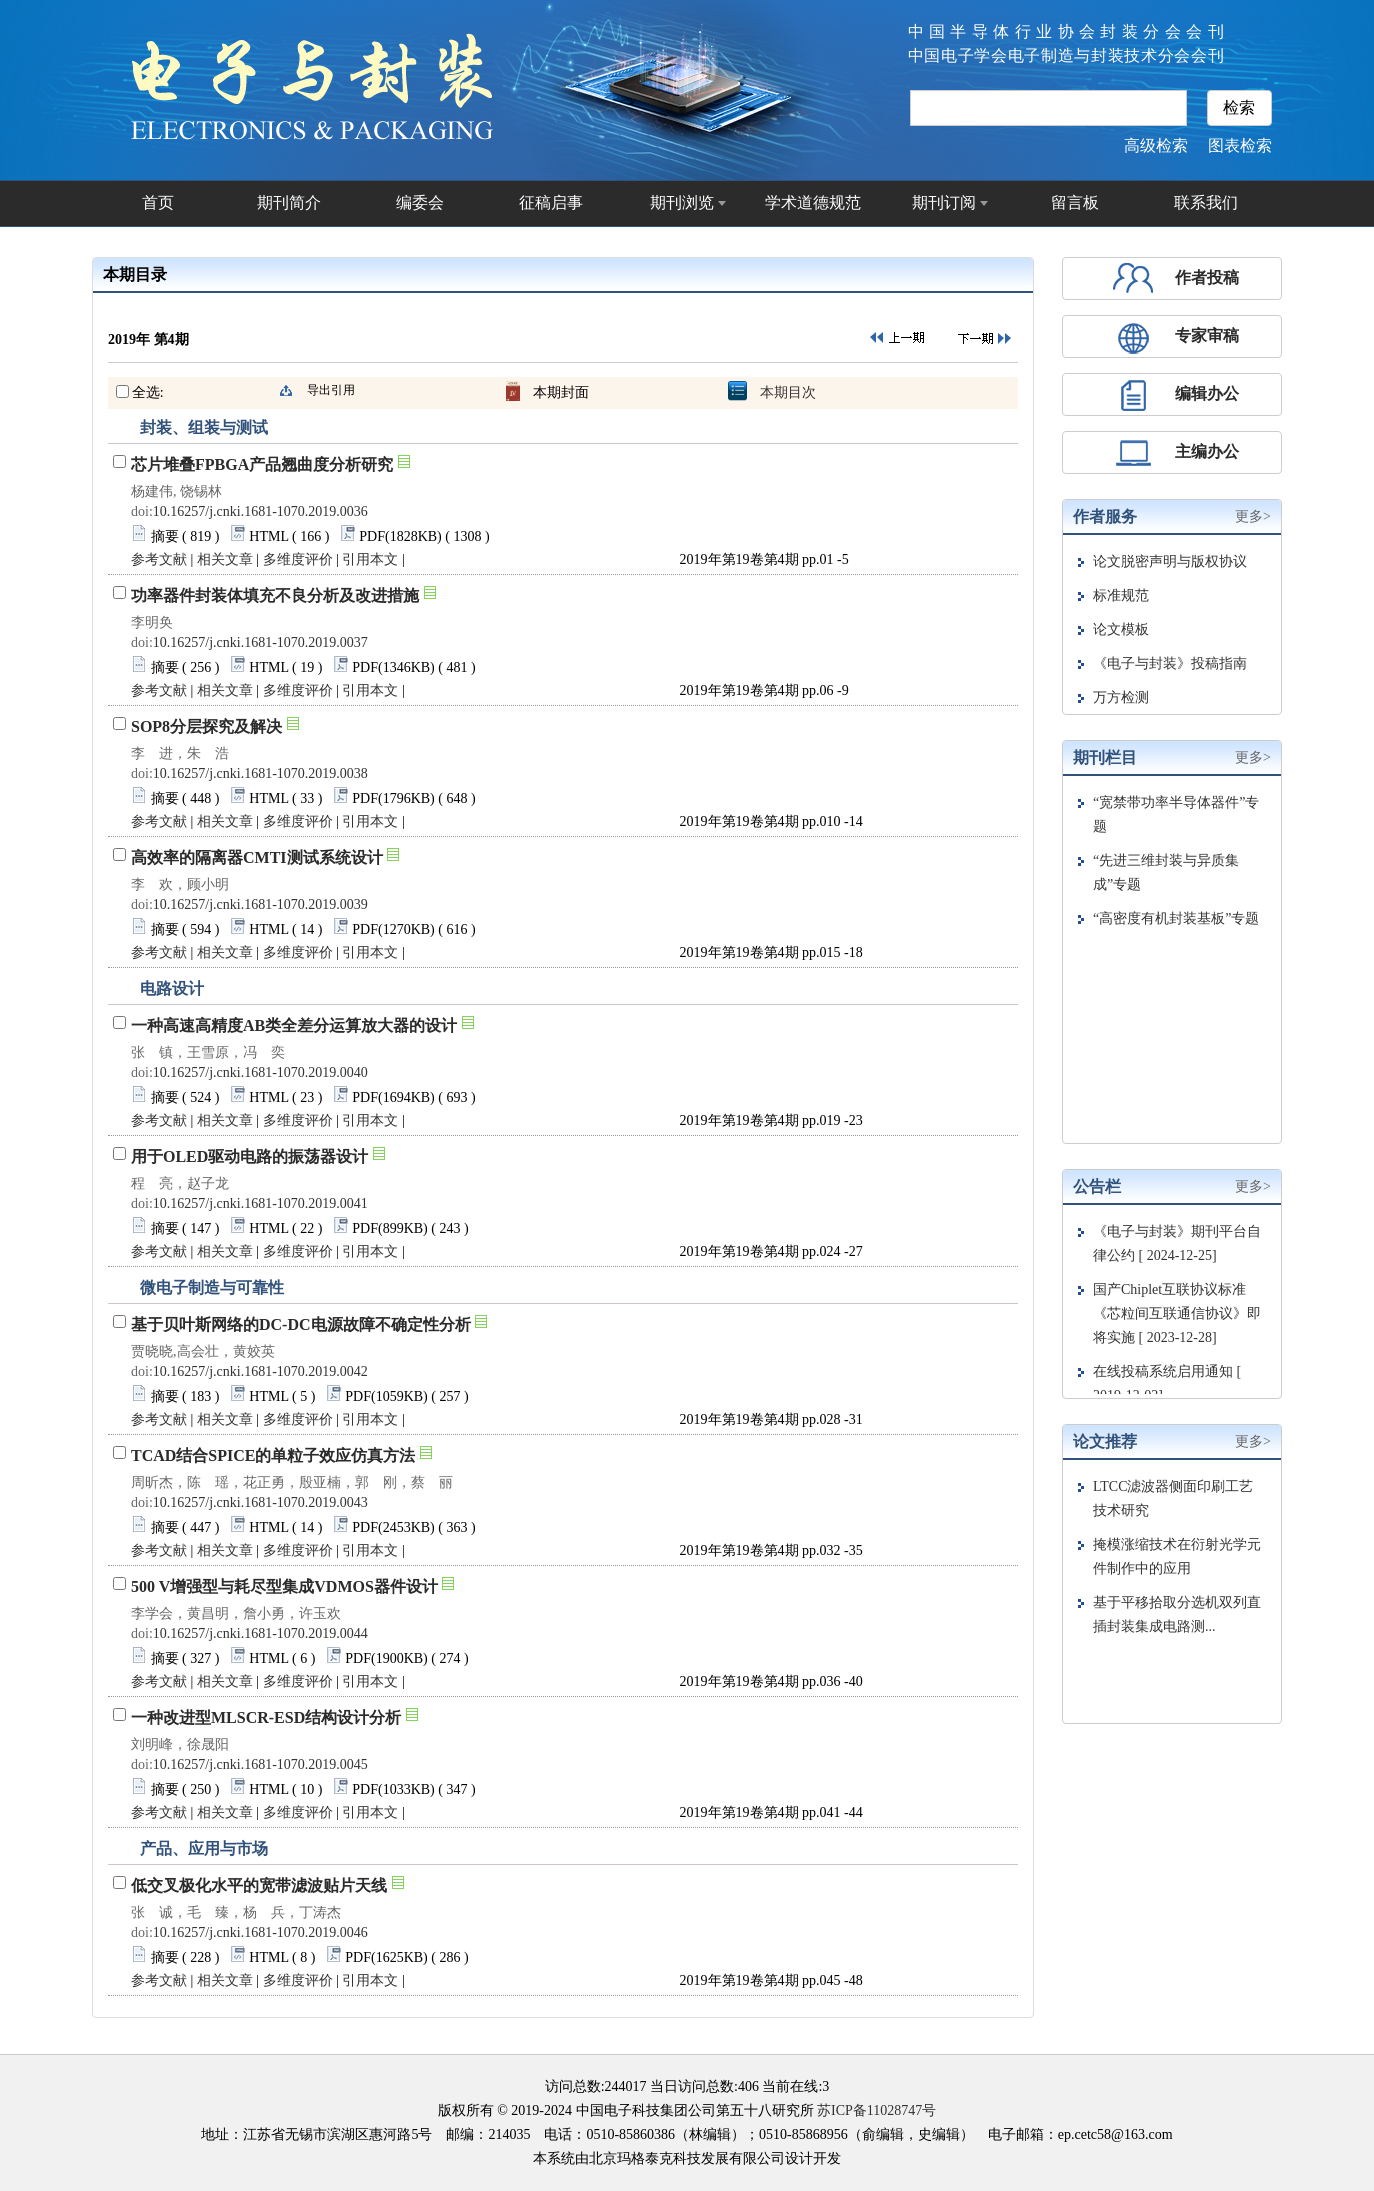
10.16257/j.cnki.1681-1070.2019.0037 (260, 642)
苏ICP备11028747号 (876, 2110)
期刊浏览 (682, 202)
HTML (268, 536)
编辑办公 (1207, 393)
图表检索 (1240, 145)
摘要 (165, 536)
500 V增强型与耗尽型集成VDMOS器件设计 (284, 1586)
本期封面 (561, 392)
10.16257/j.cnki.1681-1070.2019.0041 (260, 1203)
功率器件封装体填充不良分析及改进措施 (275, 595)
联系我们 (1206, 202)
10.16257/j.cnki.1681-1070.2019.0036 (260, 511)
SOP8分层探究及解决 (206, 726)
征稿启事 (551, 202)
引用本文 (370, 559)
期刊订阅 (944, 202)
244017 (626, 2086)
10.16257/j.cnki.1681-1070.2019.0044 (260, 1633)
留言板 (1075, 202)
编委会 (420, 202)
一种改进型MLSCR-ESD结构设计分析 (266, 1717)
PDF (372, 536)
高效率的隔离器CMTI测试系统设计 (257, 857)
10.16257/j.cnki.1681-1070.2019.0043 (260, 1502)
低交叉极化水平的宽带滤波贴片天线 (259, 1885)
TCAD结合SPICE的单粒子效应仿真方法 (273, 1455)
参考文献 (159, 559)
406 (748, 2086)
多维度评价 (298, 559)
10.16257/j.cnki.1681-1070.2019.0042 (260, 1371)
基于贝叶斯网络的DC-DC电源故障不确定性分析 (301, 1324)
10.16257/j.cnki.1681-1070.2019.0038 (260, 773)
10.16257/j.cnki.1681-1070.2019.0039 (260, 904)
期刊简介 (289, 202)
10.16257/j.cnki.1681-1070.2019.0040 (260, 1072)
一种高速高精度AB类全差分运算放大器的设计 (294, 1025)
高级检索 (1156, 145)
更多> (1253, 516)
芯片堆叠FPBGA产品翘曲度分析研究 (262, 464)
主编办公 (1207, 451)
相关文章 (225, 559)
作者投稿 (1207, 277)
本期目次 (788, 392)
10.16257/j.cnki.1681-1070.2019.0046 (260, 1932)
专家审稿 (1207, 335)
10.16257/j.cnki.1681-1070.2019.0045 (260, 1764)
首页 (158, 202)
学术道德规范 (813, 202)
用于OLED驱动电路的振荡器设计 (249, 1156)
